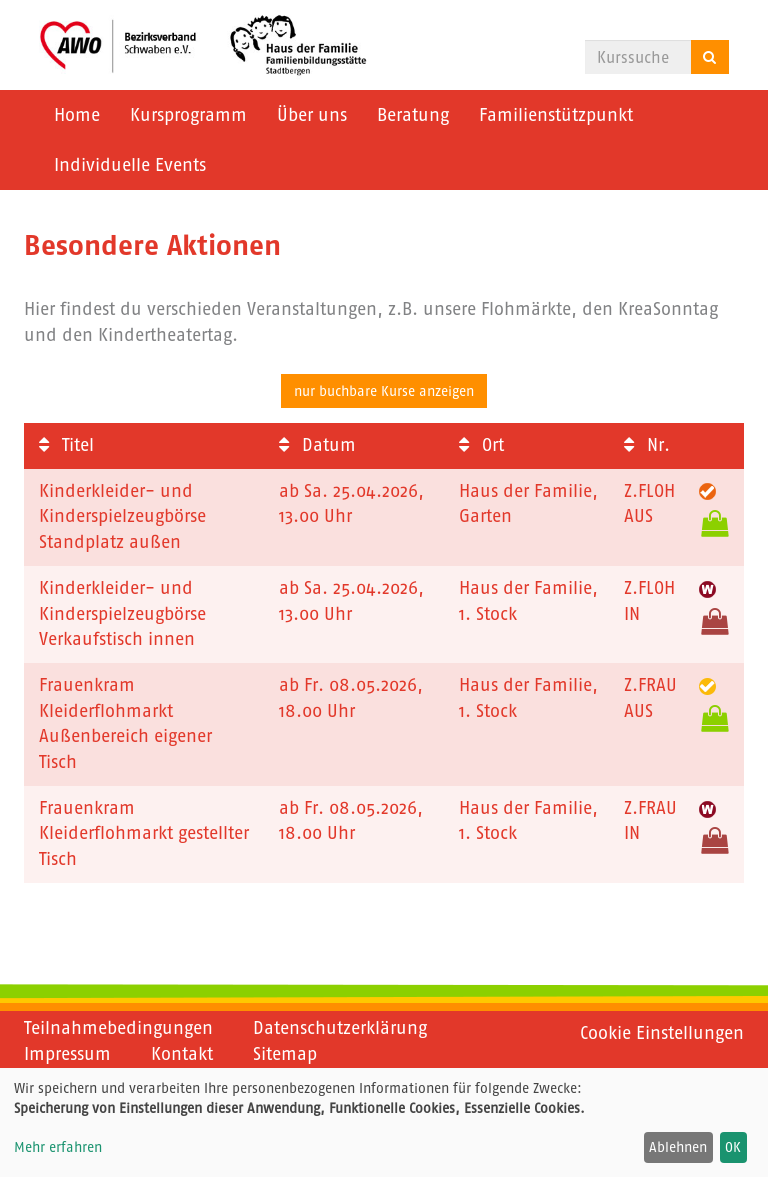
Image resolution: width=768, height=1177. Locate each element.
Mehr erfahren (58, 1147)
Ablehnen (678, 1147)
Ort (481, 445)
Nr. (647, 445)
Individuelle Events (130, 165)
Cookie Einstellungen (662, 1033)
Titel (66, 445)
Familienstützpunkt (556, 115)
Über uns (312, 115)
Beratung (413, 115)
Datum (317, 445)
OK (733, 1147)
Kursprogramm (188, 115)
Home (77, 115)
